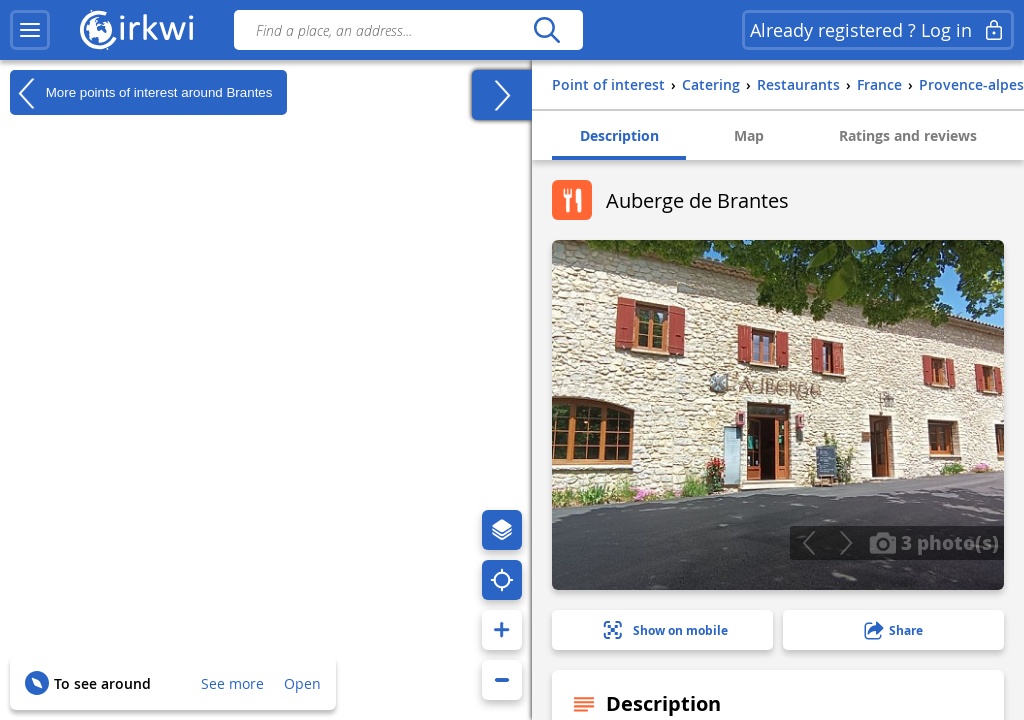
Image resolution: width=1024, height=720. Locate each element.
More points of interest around (141, 93)
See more (232, 683)
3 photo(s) (934, 542)
